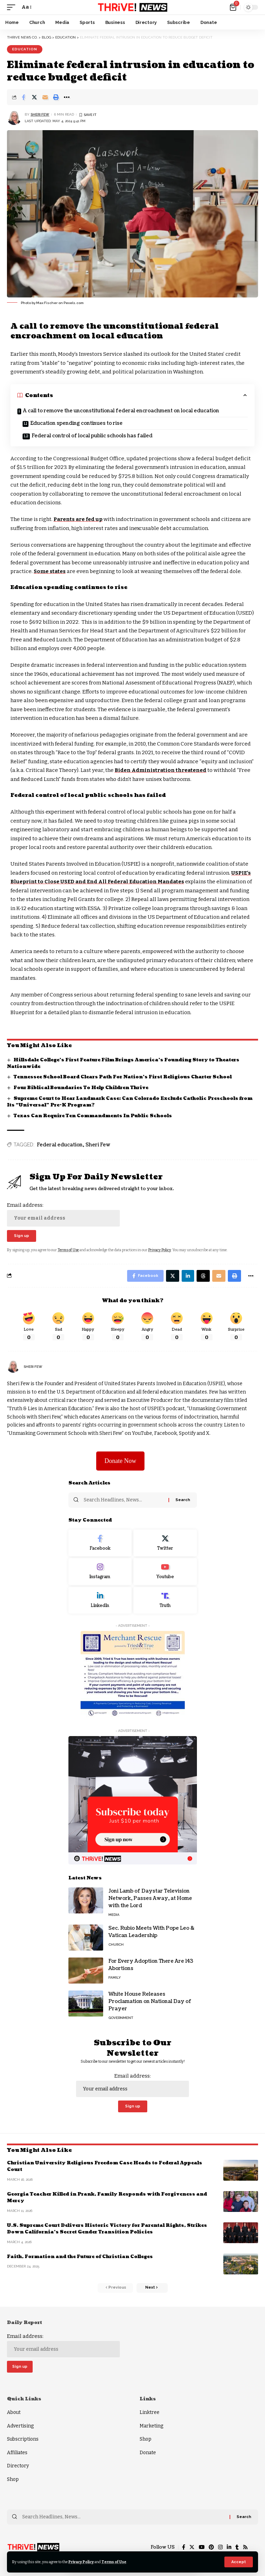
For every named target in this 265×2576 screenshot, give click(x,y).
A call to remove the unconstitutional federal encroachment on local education (121, 410)
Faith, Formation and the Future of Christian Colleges (80, 2257)
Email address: (63, 1214)
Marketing (151, 2426)
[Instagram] (100, 1571)
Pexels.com (74, 303)
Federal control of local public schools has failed (92, 435)
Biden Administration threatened (160, 770)
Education (24, 49)
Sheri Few (40, 114)
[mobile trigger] (13, 7)
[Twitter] (165, 1543)
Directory (18, 2466)
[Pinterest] (211, 2547)
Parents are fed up (77, 519)
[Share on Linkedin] (188, 1276)
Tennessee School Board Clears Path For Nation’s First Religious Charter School (123, 1077)
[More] (67, 97)
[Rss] (245, 2547)
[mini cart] (234, 7)
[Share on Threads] (203, 1276)
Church (116, 1944)
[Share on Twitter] (34, 97)
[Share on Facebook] (23, 97)
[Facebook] (100, 1543)
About (13, 2412)
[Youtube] (165, 1571)
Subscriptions (23, 2439)
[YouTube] (201, 2547)
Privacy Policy (81, 2562)
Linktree (149, 2412)
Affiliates (17, 2453)
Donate (148, 2453)
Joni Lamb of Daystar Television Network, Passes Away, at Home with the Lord (150, 1898)
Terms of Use (113, 2562)
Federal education (60, 1145)
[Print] (56, 97)
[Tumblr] (237, 2547)
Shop (13, 2479)
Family (114, 1977)
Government (120, 2018)
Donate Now (120, 1460)
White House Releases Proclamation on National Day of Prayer (149, 2001)
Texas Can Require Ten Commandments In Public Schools (93, 1116)
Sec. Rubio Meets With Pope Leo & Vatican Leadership (151, 1932)
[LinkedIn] (100, 1600)
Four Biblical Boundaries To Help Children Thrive (81, 1088)
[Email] (45, 97)
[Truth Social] (165, 1600)
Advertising (20, 2426)
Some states (50, 571)
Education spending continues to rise (76, 423)
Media (113, 1915)
